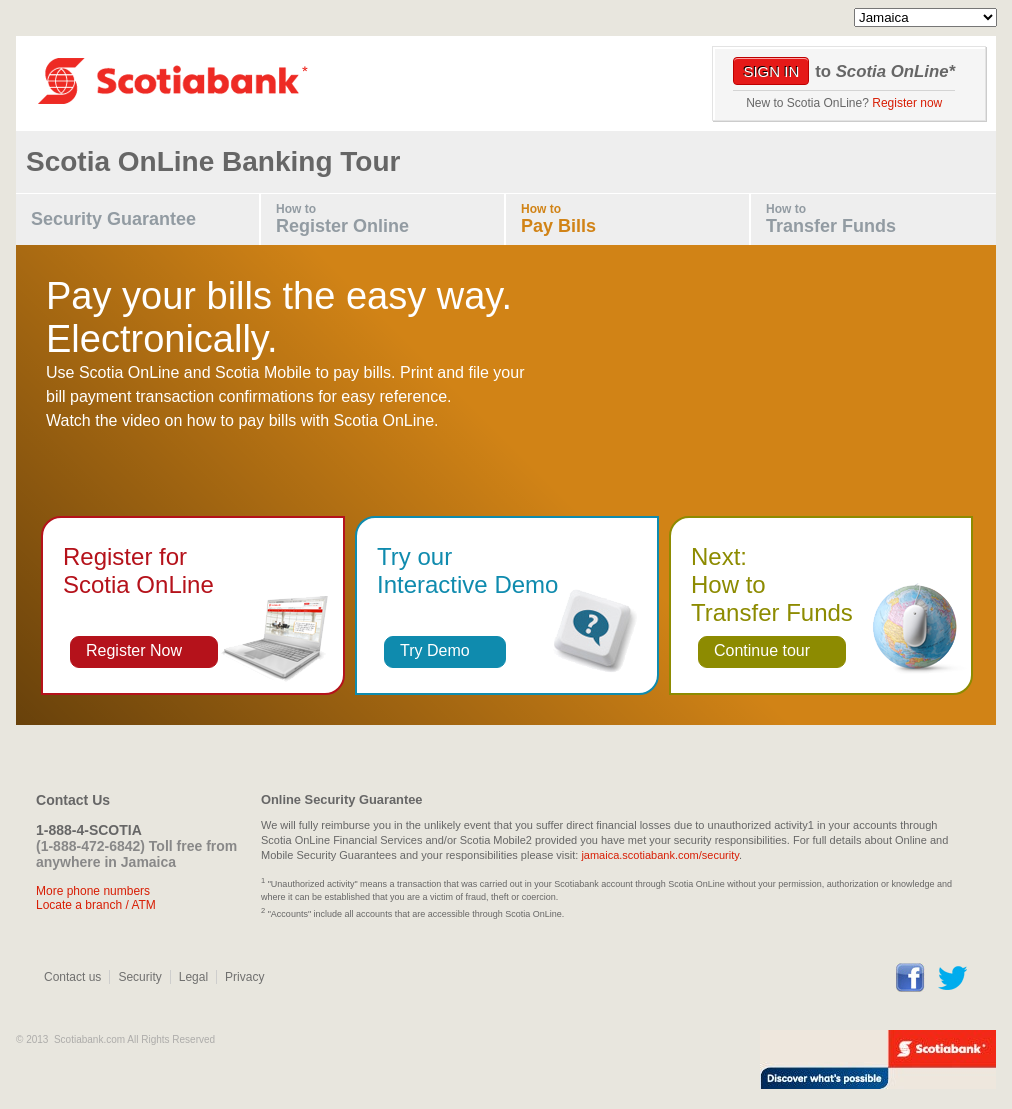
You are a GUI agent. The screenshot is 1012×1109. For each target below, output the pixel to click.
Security (139, 977)
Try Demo (435, 650)
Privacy (244, 977)
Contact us (72, 977)
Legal (193, 977)
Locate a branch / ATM (96, 905)
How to (390, 219)
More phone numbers (93, 891)
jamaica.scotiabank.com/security (660, 855)
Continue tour (762, 650)
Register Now (134, 650)
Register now (907, 103)
